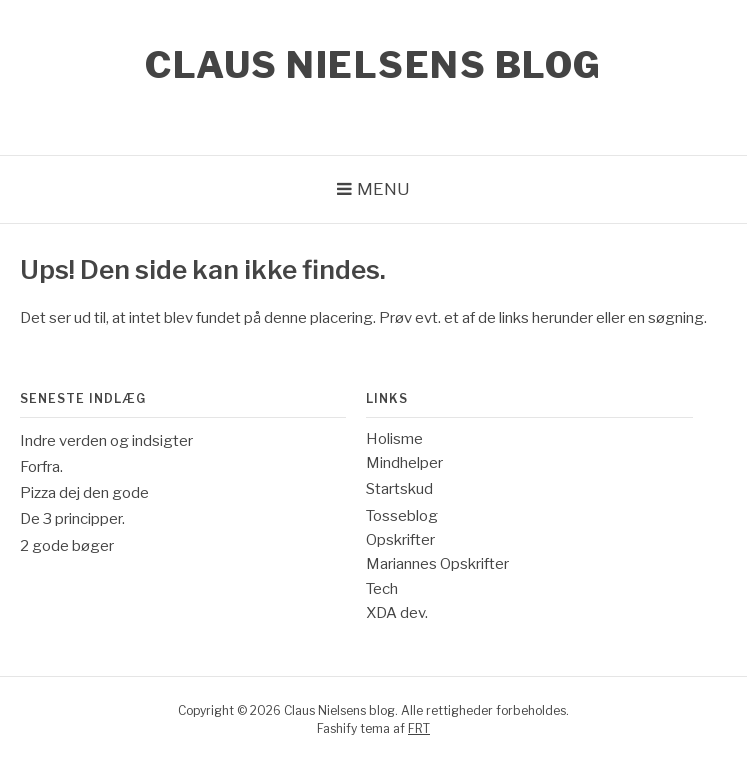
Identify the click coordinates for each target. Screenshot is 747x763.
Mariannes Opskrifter (437, 564)
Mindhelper (404, 463)
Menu (383, 189)
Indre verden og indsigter (106, 441)
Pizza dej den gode (84, 493)
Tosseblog (402, 516)
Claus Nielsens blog (373, 65)
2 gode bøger (67, 546)
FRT (419, 728)
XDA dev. (397, 613)
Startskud (399, 489)
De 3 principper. (72, 519)
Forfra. (41, 467)
